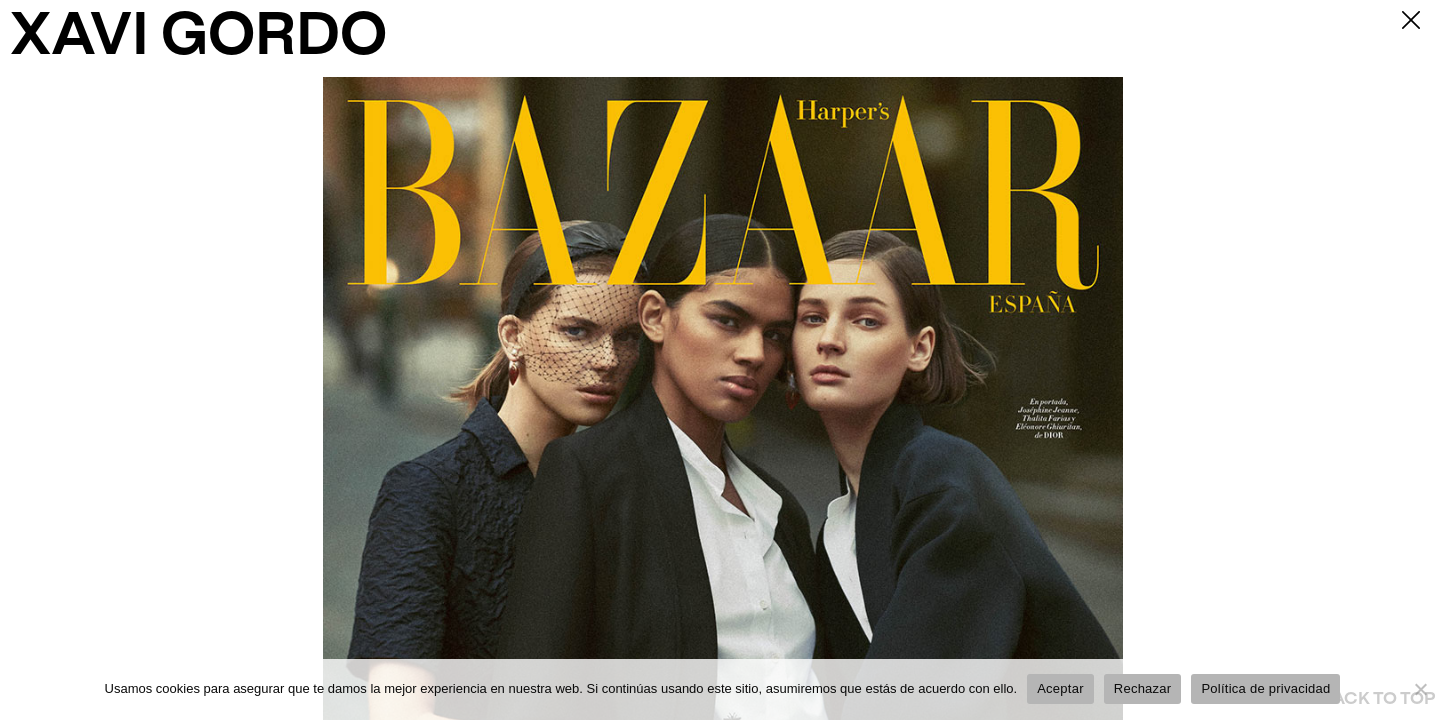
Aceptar (1060, 688)
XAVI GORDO (198, 39)
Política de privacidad (1265, 688)
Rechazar (1143, 688)
